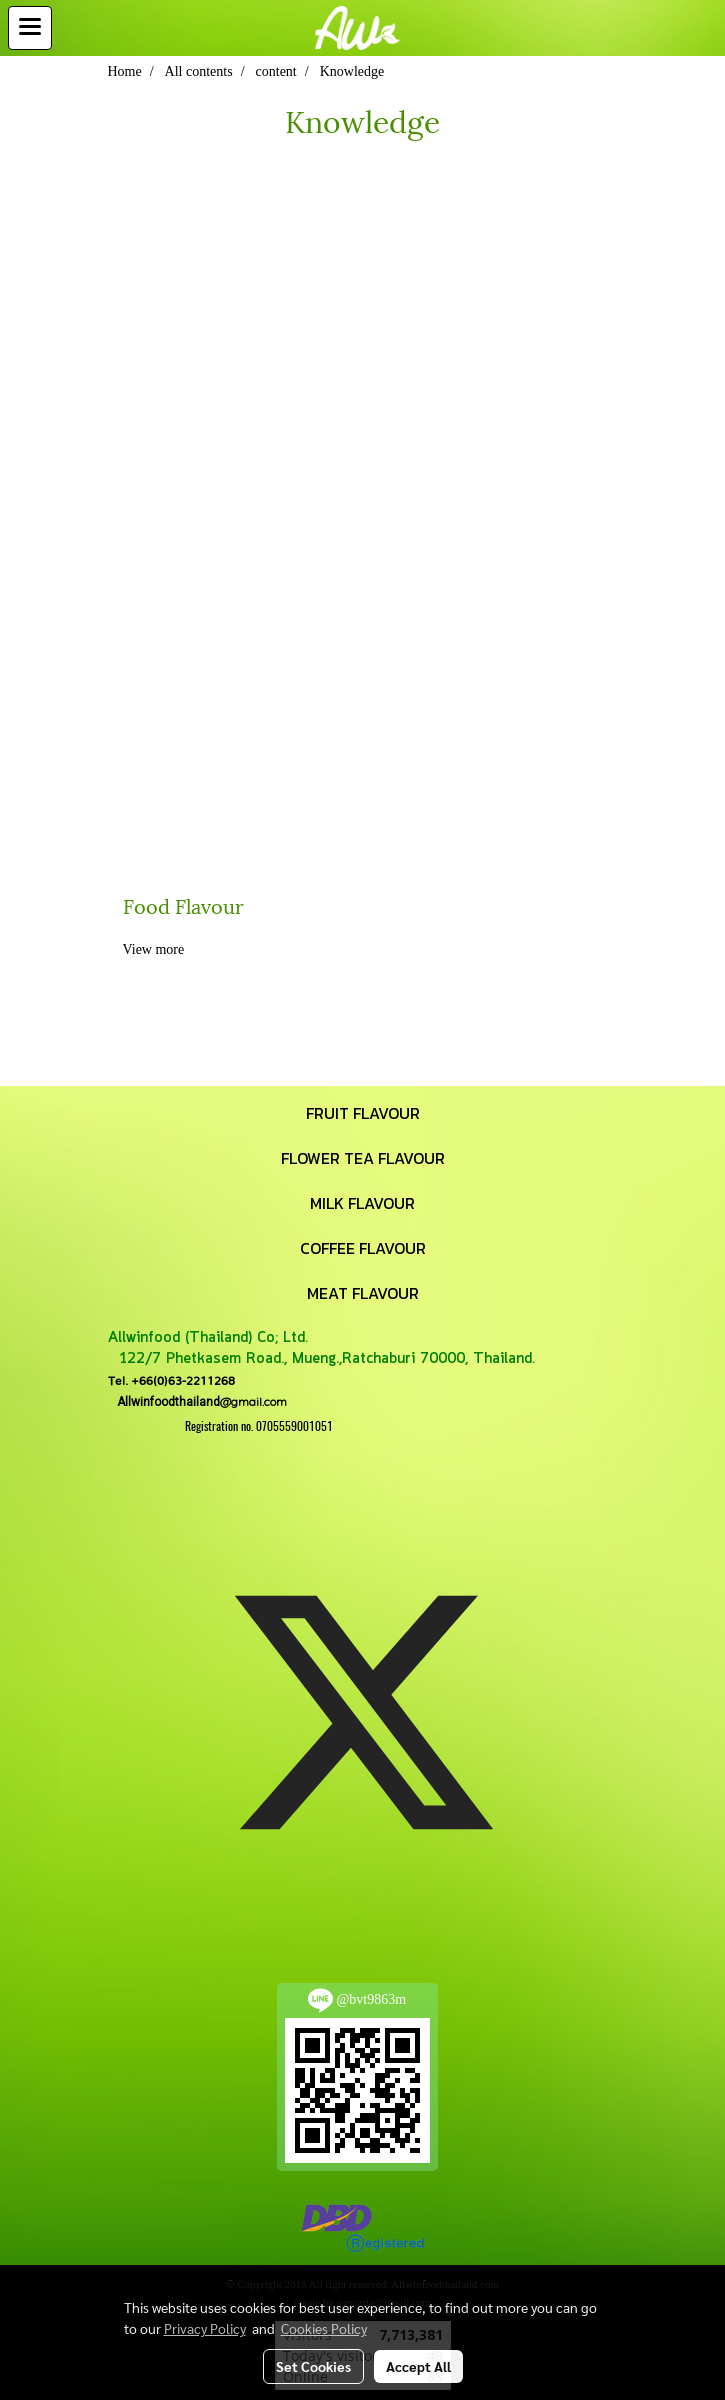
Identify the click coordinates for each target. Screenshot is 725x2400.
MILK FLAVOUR (362, 1203)
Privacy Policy (205, 2328)
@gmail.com (197, 1401)
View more (155, 949)
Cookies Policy (324, 2328)
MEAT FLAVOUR (363, 1293)
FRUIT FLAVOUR (363, 1113)
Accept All (418, 2366)
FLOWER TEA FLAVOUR (363, 1158)
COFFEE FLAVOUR (363, 1248)
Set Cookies (313, 2366)
